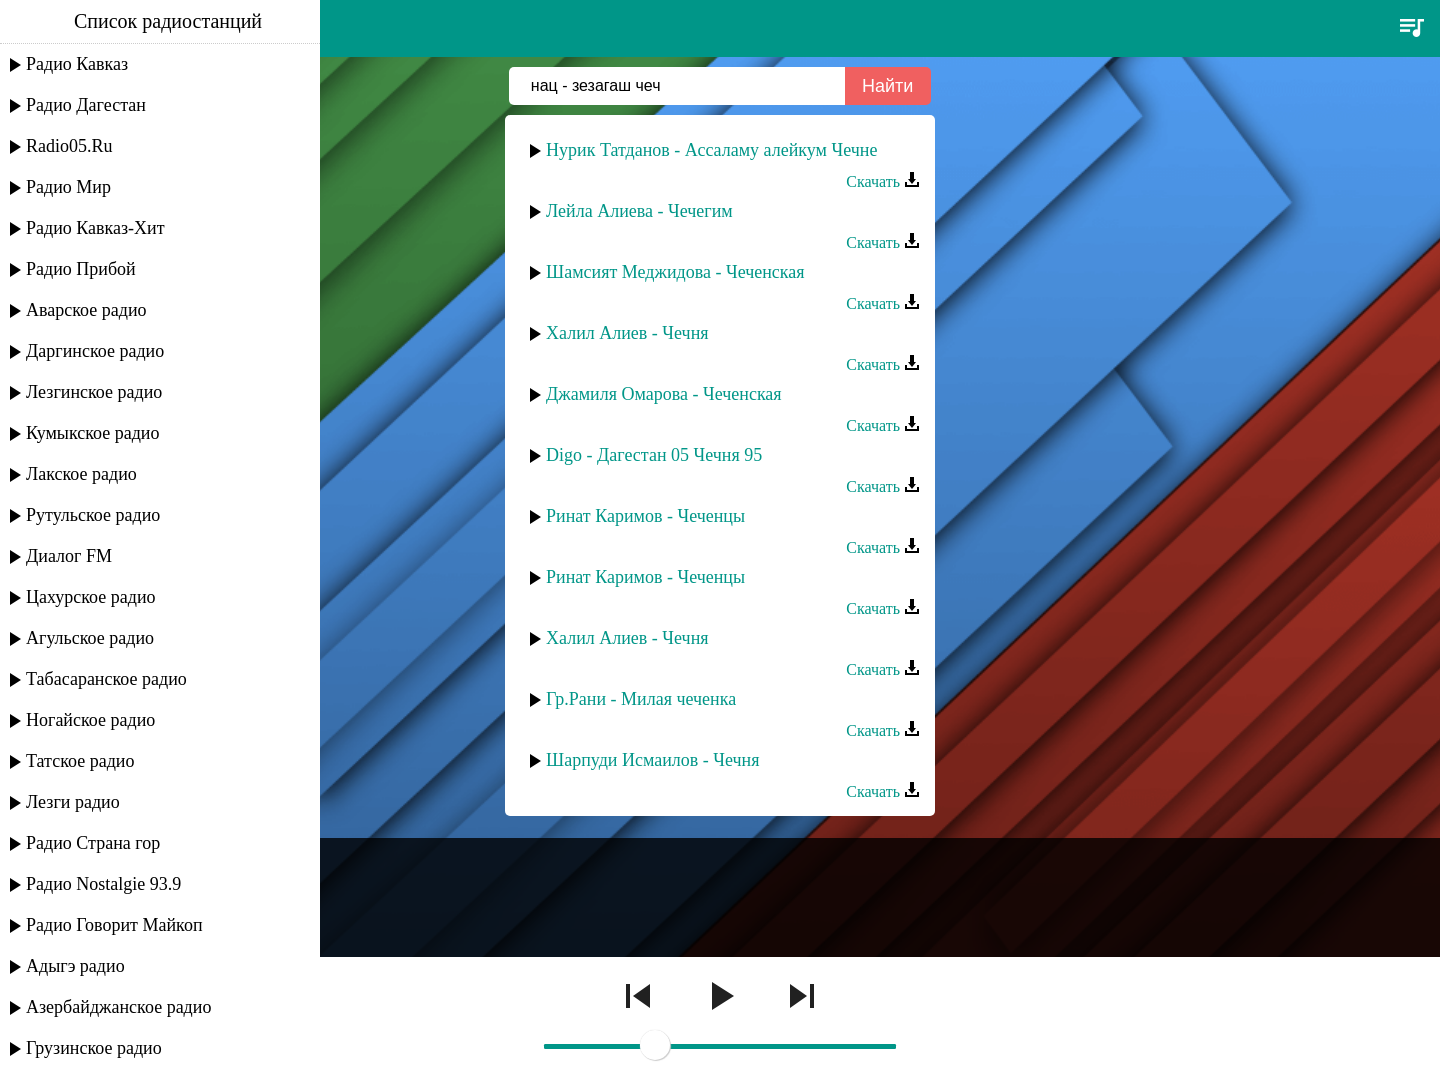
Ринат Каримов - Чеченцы (645, 516)
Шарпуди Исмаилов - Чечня (653, 760)
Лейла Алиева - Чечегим (639, 211)
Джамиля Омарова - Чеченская (664, 394)
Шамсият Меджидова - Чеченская (675, 272)
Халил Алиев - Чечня (627, 333)
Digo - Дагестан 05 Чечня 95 (654, 455)
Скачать (883, 181)
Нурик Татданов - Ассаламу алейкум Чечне (711, 150)
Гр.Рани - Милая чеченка (641, 699)
